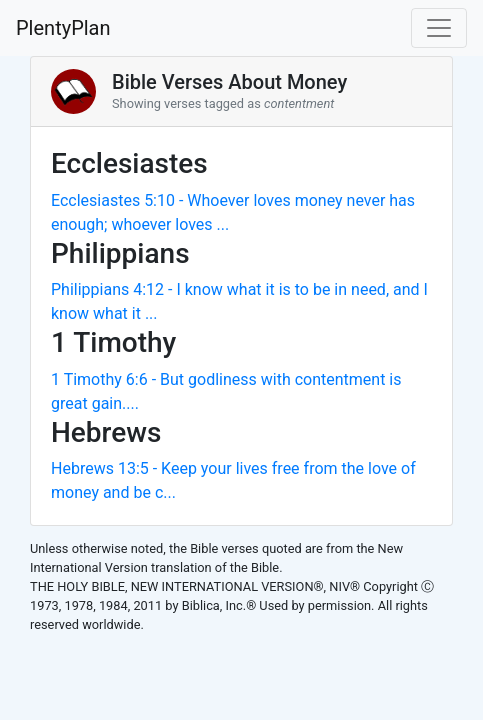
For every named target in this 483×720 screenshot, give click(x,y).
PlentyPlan (63, 28)
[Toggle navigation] (439, 28)
